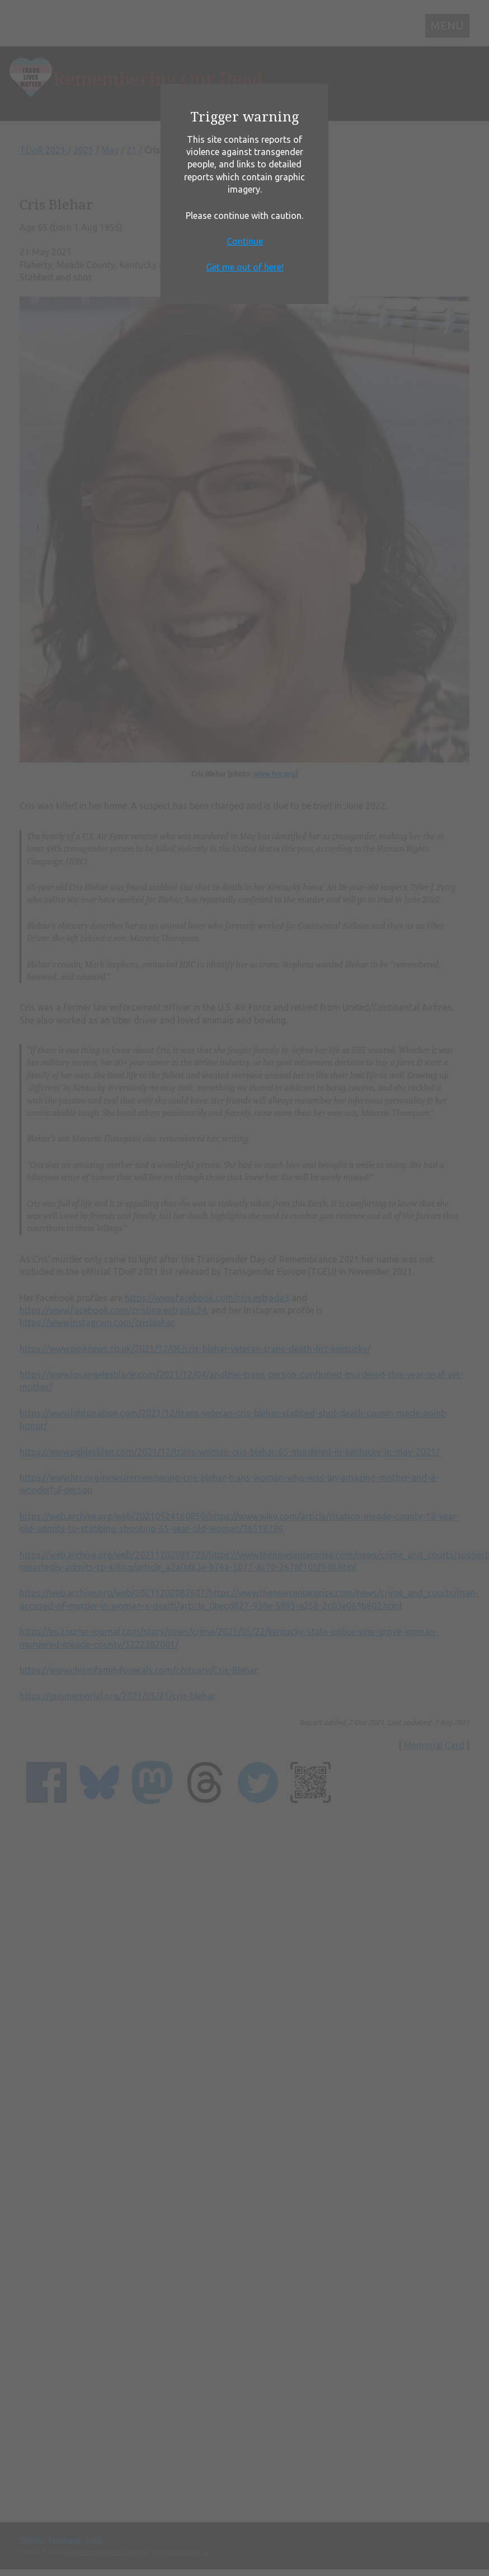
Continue (245, 241)
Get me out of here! (245, 267)
